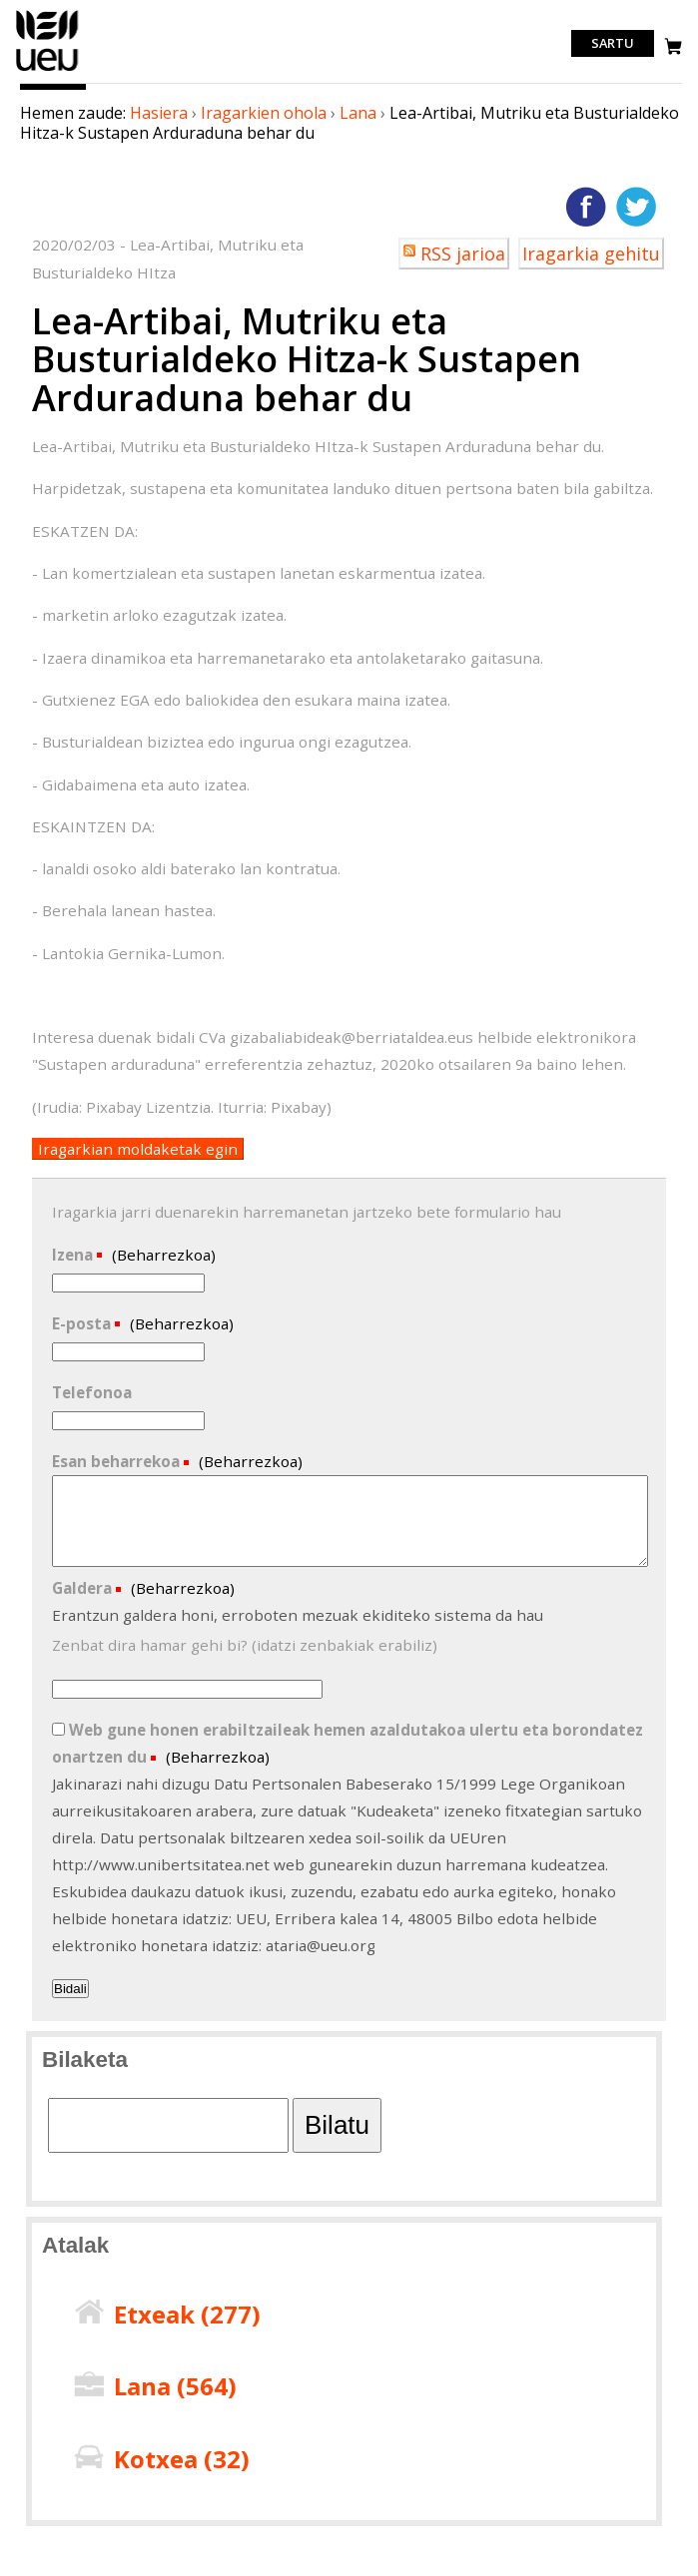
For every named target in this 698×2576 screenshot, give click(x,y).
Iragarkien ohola (264, 113)
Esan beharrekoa (118, 1461)
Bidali (70, 1988)
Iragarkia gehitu (591, 253)
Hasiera (159, 113)
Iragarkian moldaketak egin (138, 1149)
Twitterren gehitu (636, 207)
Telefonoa (92, 1392)
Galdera (84, 1588)
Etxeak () (187, 2314)
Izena (74, 1255)
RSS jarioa (462, 253)
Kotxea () (182, 2458)
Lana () (175, 2385)
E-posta (83, 1323)
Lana (358, 113)
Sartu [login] (612, 44)
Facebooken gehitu (586, 207)
